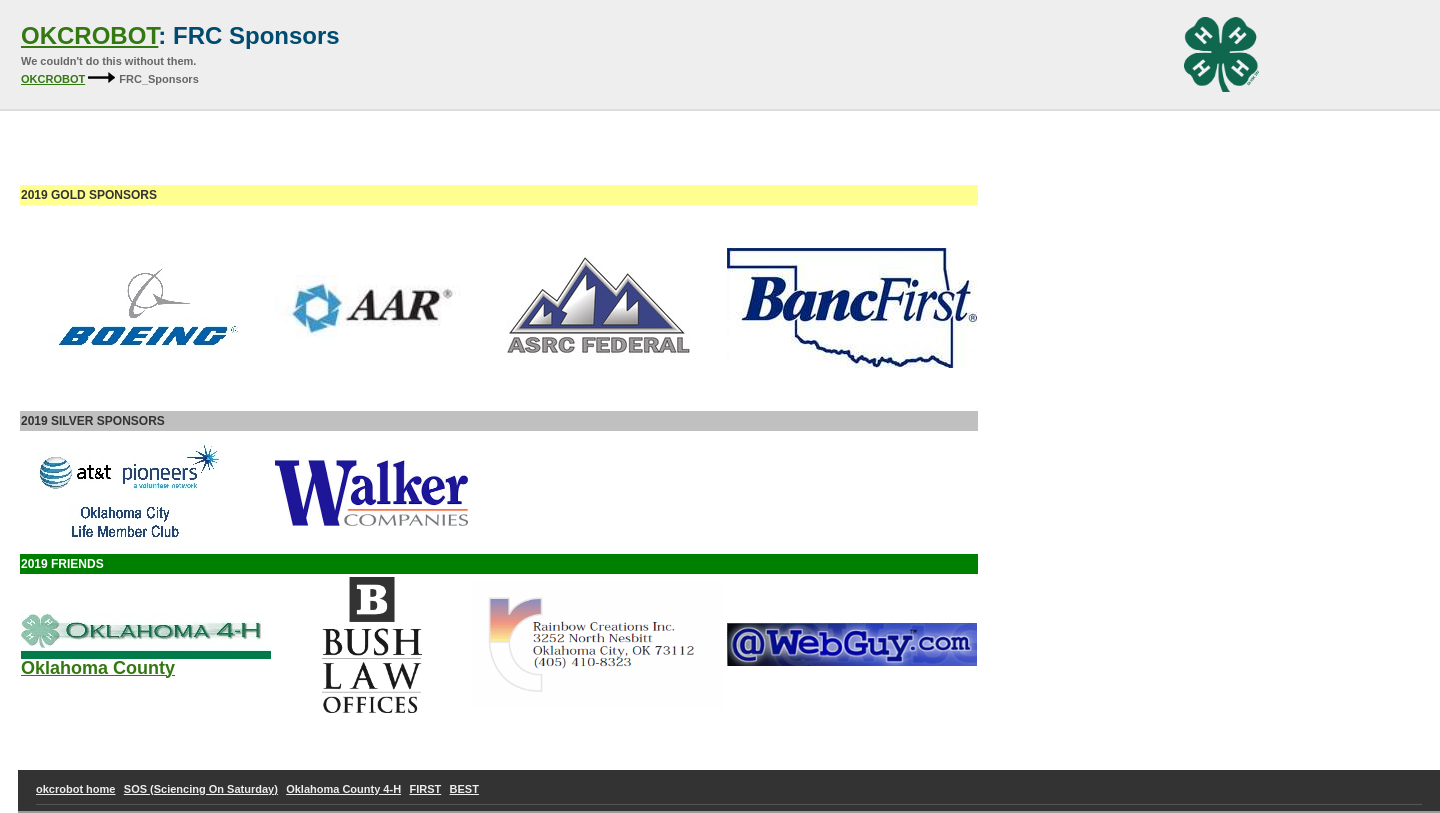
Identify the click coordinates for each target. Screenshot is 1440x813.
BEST (464, 789)
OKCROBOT (89, 35)
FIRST (425, 789)
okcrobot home (75, 789)
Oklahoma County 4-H (343, 789)
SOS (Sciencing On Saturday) (201, 789)
